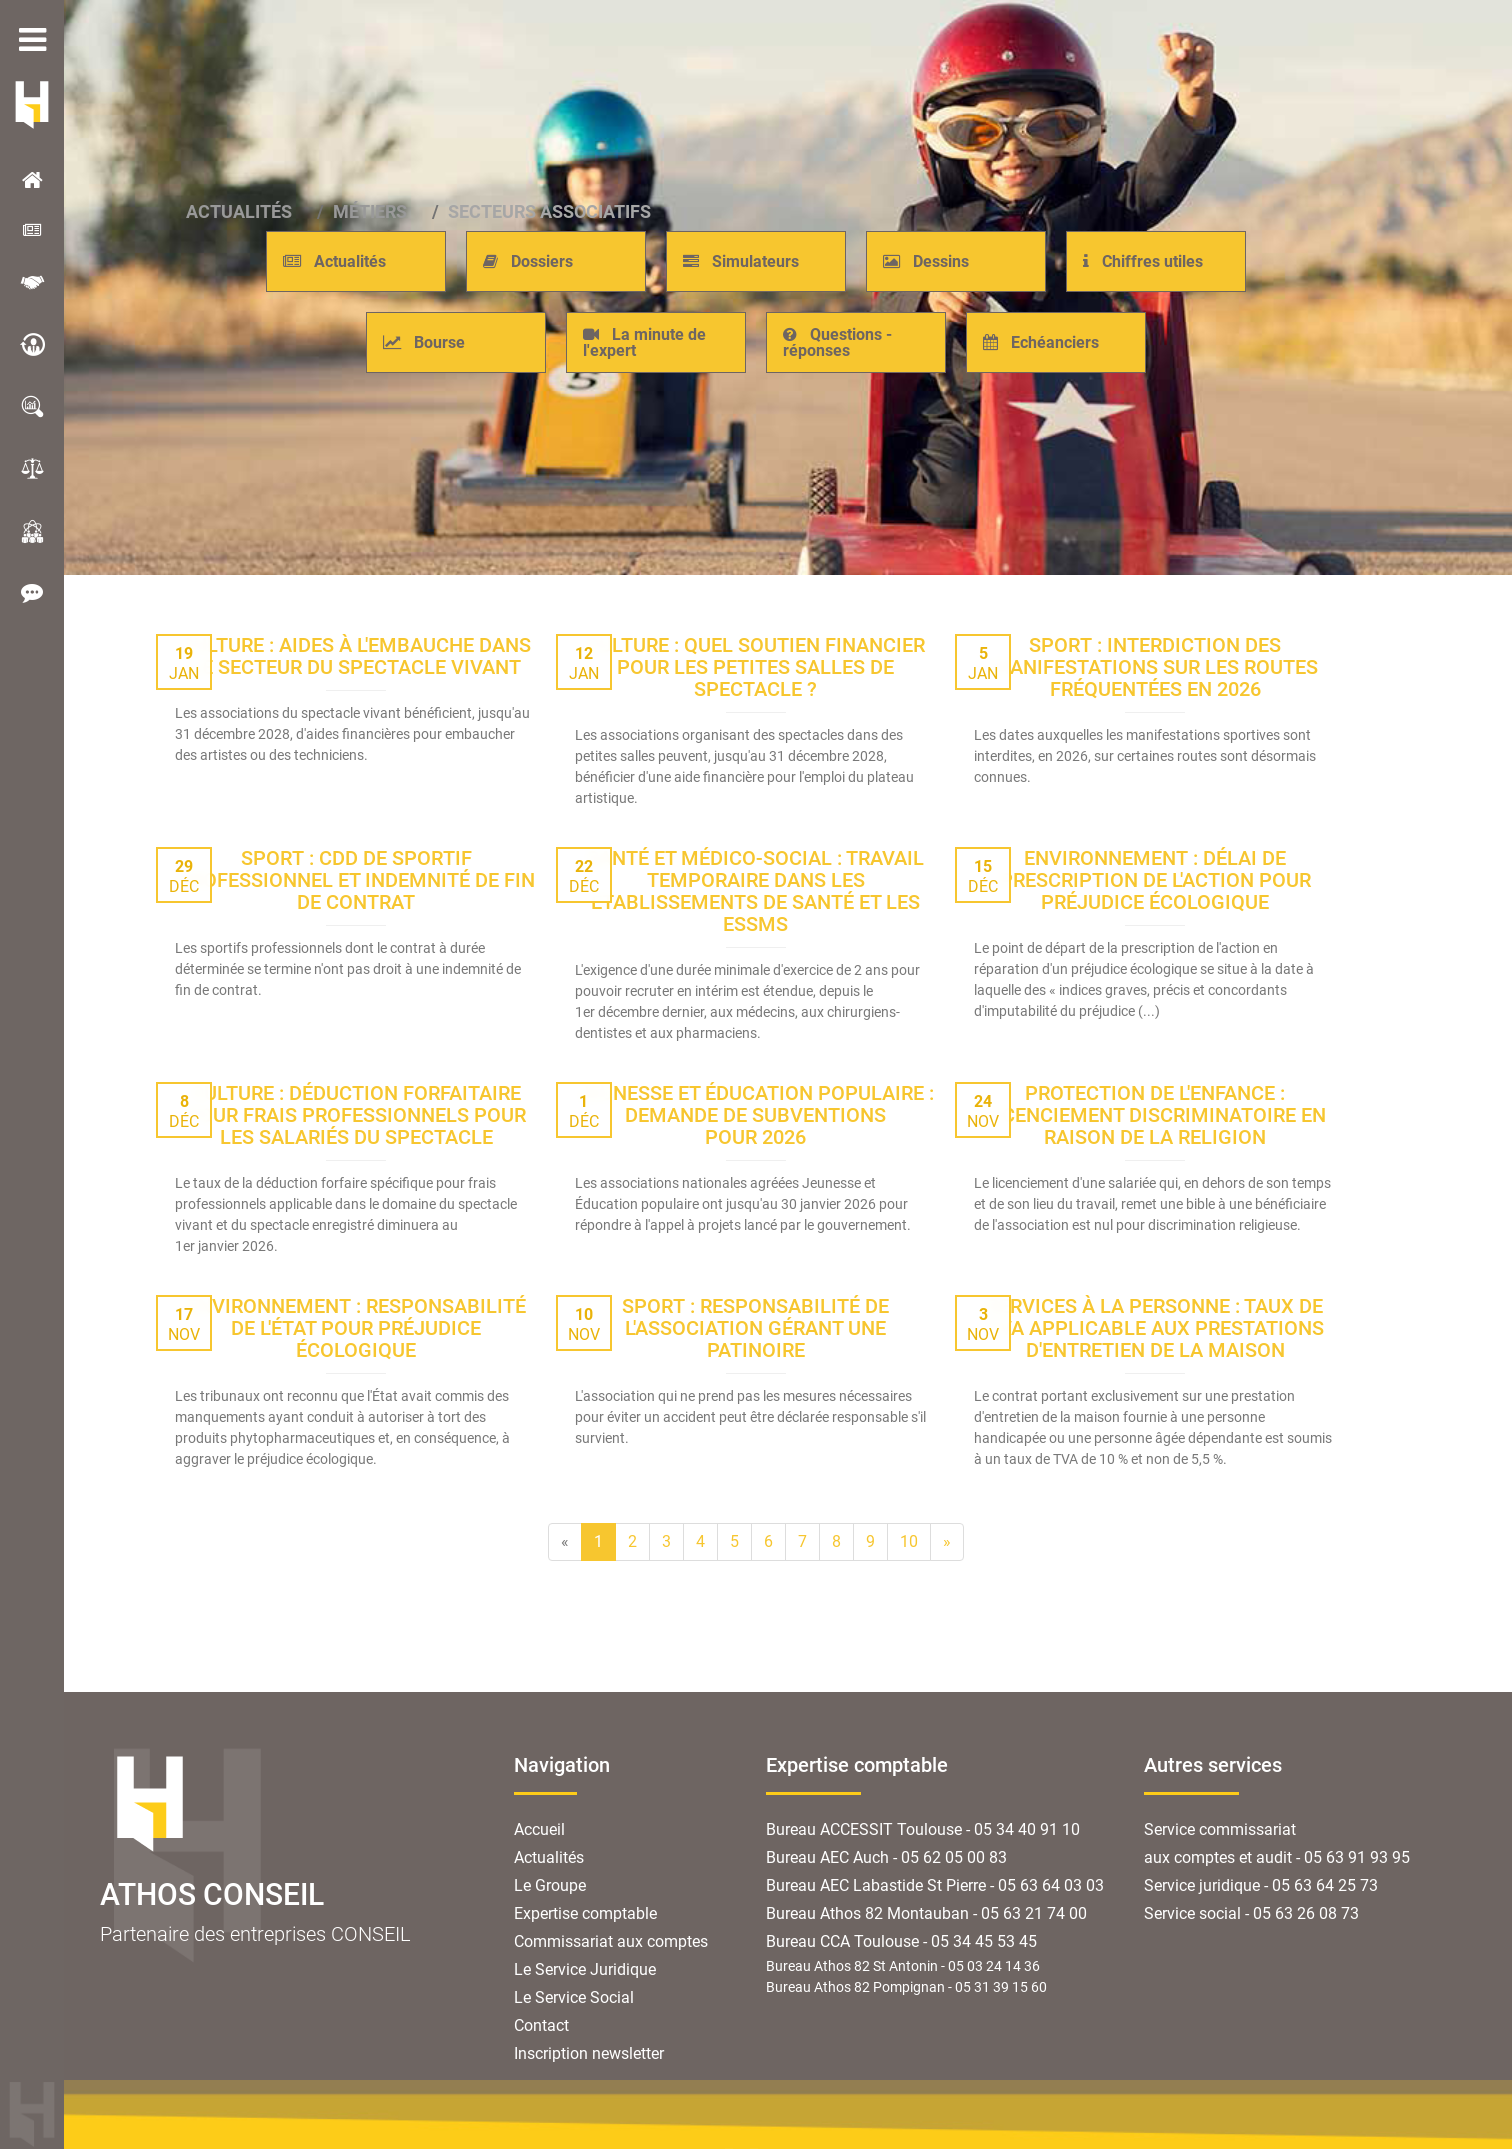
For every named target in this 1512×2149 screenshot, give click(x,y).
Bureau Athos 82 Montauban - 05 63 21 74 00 (926, 1913)
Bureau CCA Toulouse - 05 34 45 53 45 (901, 1941)
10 (909, 1541)
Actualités (549, 1857)
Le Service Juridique (585, 1969)
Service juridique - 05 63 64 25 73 (1261, 1885)
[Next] (947, 1542)
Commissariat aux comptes (611, 1941)
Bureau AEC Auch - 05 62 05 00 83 (886, 1857)
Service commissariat (1220, 1829)
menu (32, 40)
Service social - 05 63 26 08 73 (1251, 1913)
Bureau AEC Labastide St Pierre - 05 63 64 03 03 (935, 1885)
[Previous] (565, 1542)
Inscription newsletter (589, 2053)
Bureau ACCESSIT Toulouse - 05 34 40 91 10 (923, 1829)
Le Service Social (574, 1997)
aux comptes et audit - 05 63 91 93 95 (1277, 1857)
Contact (541, 2025)
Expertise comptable (585, 1913)
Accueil (539, 1829)
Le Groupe (550, 1885)
